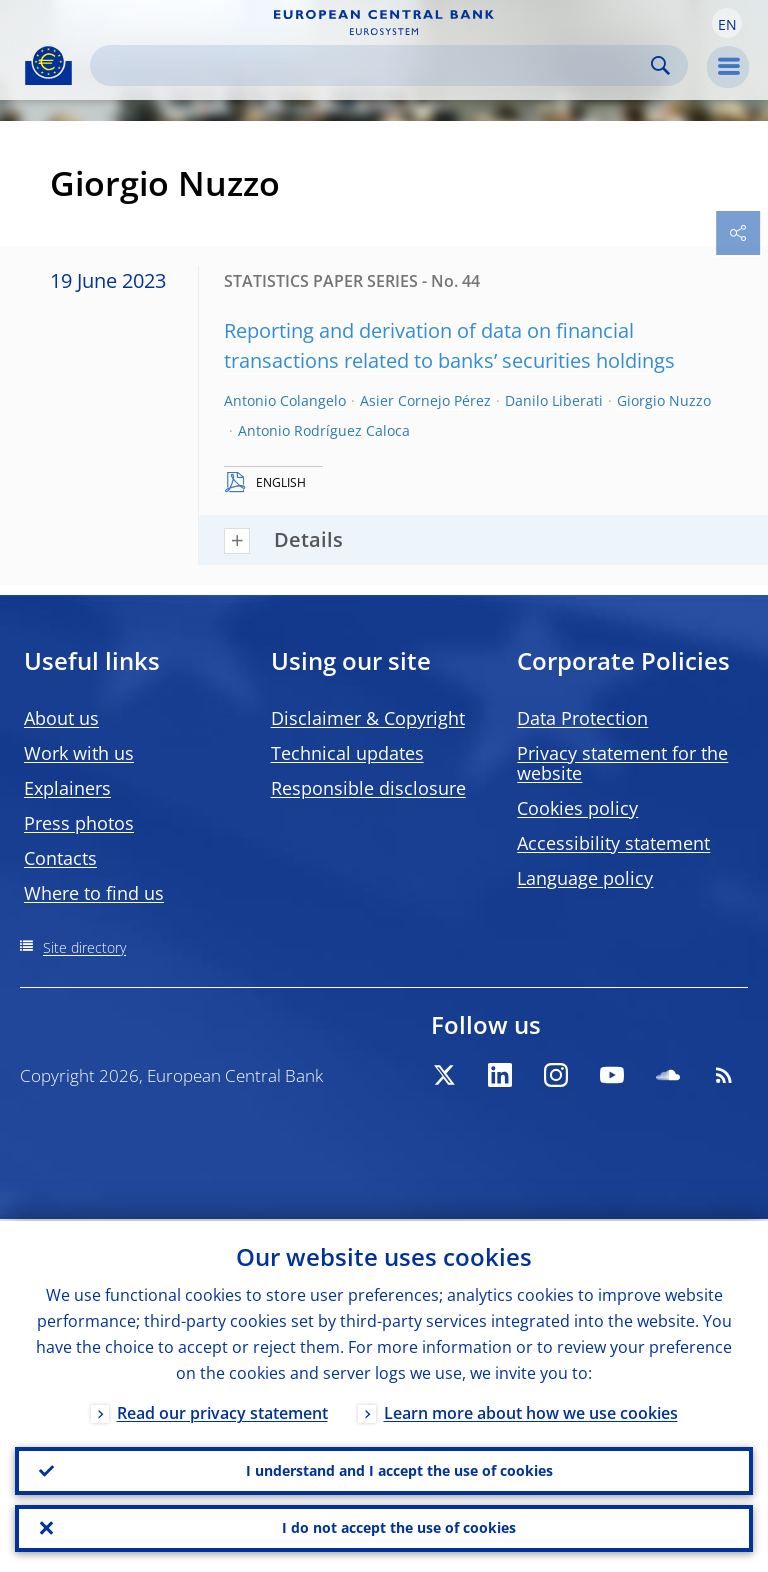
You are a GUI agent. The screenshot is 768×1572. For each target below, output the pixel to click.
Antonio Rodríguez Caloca (324, 430)
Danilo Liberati (554, 400)
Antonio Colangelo (285, 400)
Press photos (79, 823)
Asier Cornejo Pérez (425, 400)
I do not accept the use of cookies (399, 1527)
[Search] (373, 65)
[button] (727, 23)
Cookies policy (577, 808)
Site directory (84, 947)
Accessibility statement (613, 843)
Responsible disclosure (368, 788)
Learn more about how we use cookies (531, 1411)
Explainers (67, 788)
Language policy (585, 878)
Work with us (79, 753)
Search (660, 65)
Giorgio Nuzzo (664, 400)
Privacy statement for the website (622, 763)
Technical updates (347, 753)
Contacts (60, 858)
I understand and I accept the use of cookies (399, 1469)
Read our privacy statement (222, 1411)
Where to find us (94, 893)
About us (61, 718)
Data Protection (582, 718)
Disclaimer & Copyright (368, 718)
